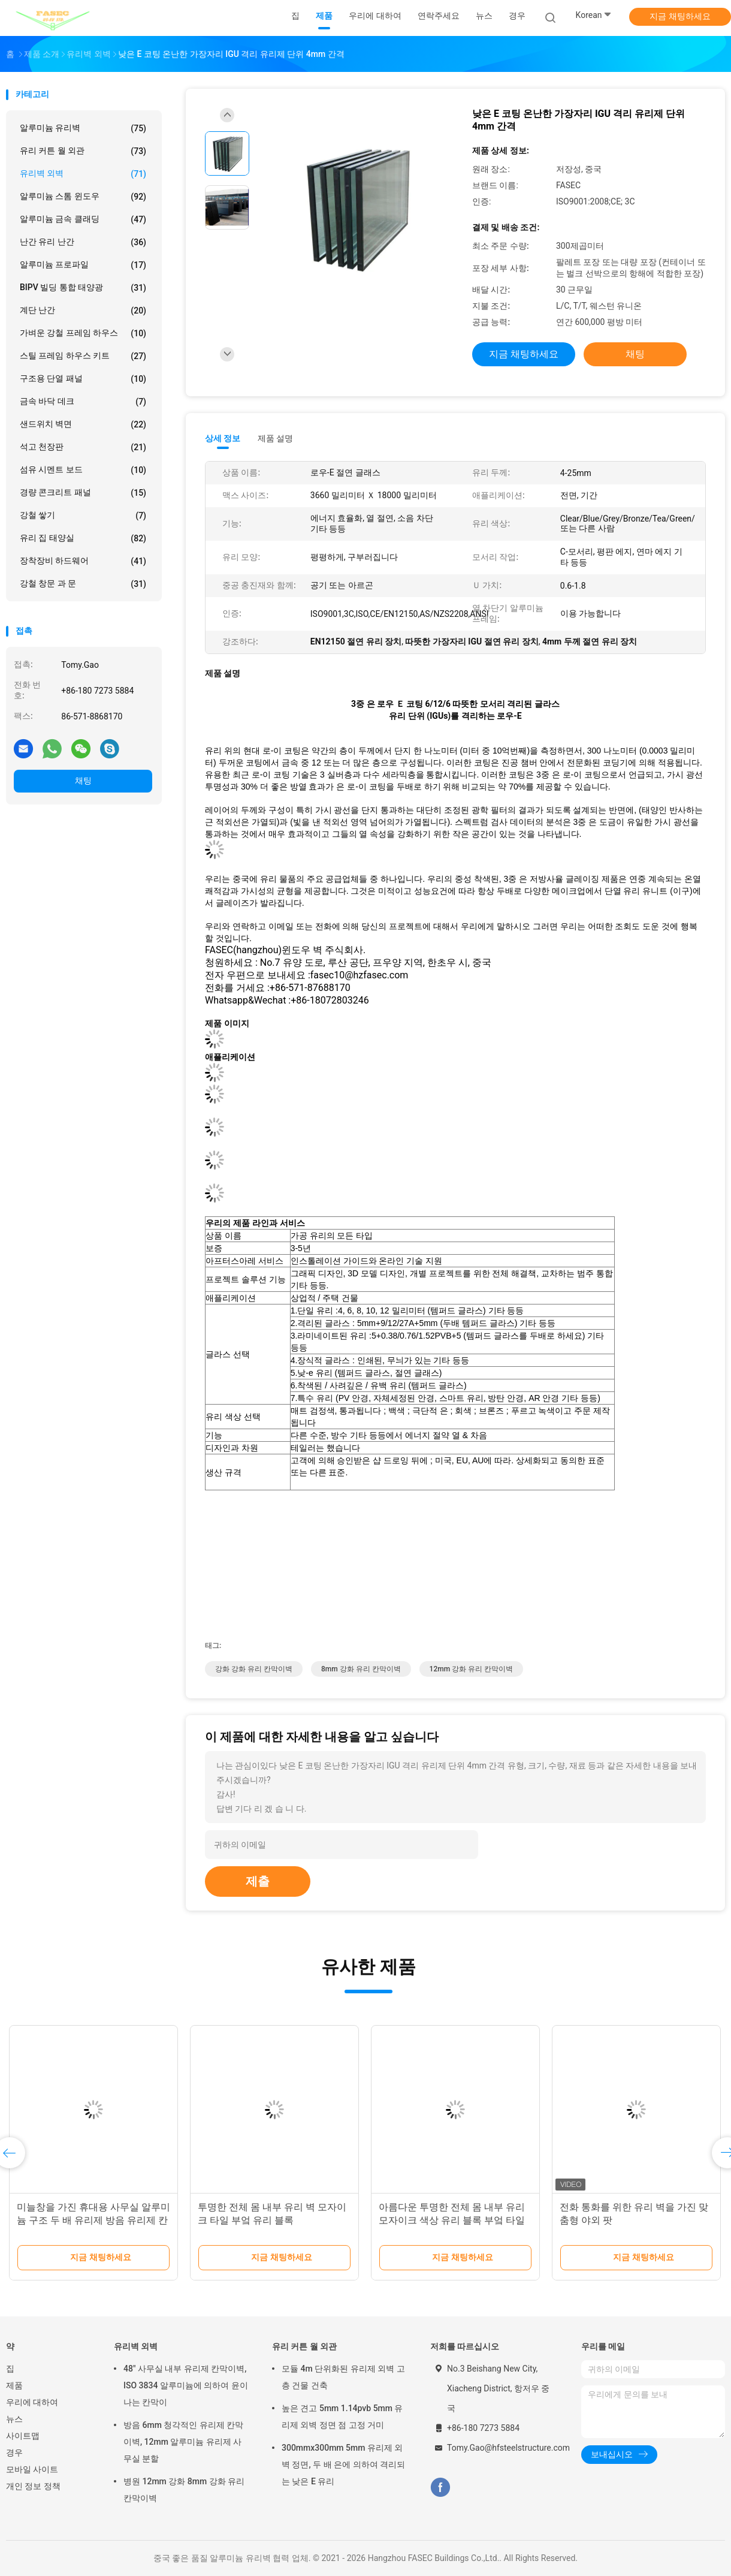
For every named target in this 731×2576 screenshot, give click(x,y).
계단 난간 (83, 311)
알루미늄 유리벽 (83, 128)
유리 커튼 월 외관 (83, 151)
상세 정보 (223, 438)
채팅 (83, 780)
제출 (258, 1881)
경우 (14, 2452)
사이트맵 (23, 2436)
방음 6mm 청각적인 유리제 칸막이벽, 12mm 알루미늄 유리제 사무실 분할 (183, 2441)
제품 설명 (275, 438)
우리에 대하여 (32, 2402)
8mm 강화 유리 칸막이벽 (361, 1669)
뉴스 (14, 2419)
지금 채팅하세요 (680, 16)
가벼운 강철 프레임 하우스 (83, 333)
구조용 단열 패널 (83, 379)
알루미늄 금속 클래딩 (83, 219)
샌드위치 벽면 (83, 424)
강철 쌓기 (83, 516)
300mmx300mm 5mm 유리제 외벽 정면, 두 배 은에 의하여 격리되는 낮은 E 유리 (343, 2464)
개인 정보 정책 (33, 2486)
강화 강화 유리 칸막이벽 (253, 1669)
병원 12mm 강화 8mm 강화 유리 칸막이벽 (183, 2489)
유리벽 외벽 (83, 174)
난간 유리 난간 (83, 242)
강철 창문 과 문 (83, 584)
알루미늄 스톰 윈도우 (83, 197)
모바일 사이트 (32, 2469)
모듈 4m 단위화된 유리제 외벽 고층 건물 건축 (343, 2377)
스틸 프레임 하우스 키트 (83, 356)
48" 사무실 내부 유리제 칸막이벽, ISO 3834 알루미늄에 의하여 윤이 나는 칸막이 (185, 2385)
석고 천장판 (83, 447)
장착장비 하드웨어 (83, 561)
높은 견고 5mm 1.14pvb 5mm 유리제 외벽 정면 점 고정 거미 (342, 2416)
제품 (14, 2385)
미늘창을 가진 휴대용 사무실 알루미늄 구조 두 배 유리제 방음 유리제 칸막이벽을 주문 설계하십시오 (93, 2220)
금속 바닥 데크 (83, 402)
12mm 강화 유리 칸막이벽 (471, 1669)
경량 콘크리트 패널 (83, 493)
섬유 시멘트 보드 (83, 470)
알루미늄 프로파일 (83, 265)
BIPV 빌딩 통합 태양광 (83, 288)
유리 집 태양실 (83, 538)
